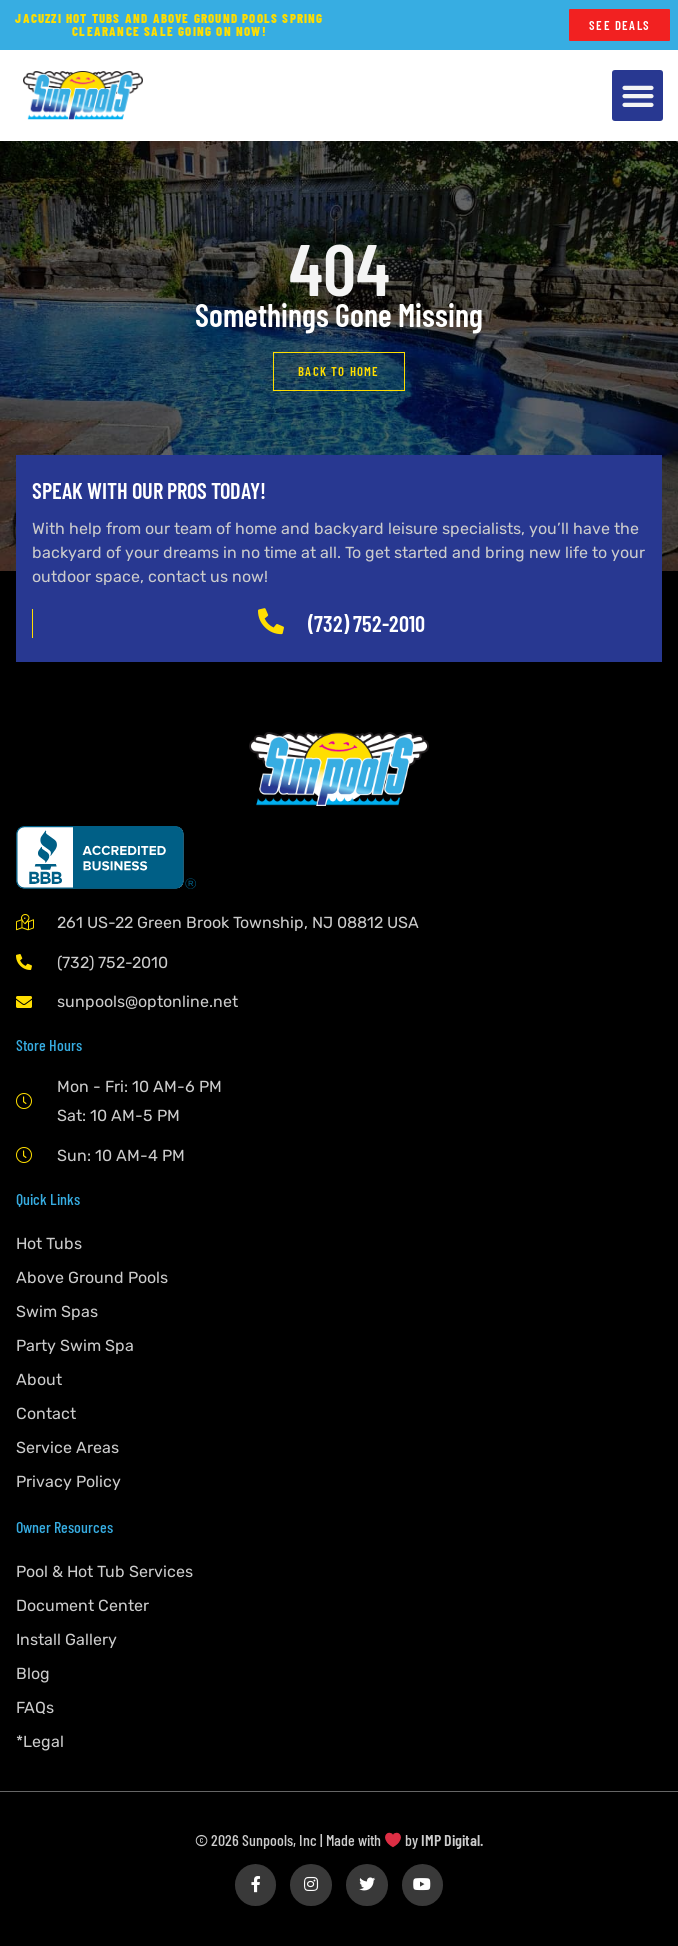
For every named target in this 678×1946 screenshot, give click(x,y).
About (39, 1379)
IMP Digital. (452, 1839)
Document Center (82, 1605)
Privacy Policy (68, 1481)
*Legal (40, 1741)
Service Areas (67, 1447)
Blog (33, 1673)
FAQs (35, 1707)
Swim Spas (57, 1311)
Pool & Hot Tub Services (104, 1571)
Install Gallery (66, 1639)
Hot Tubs (49, 1243)
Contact (46, 1413)
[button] (637, 95)
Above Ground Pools (92, 1277)
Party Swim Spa (75, 1345)
